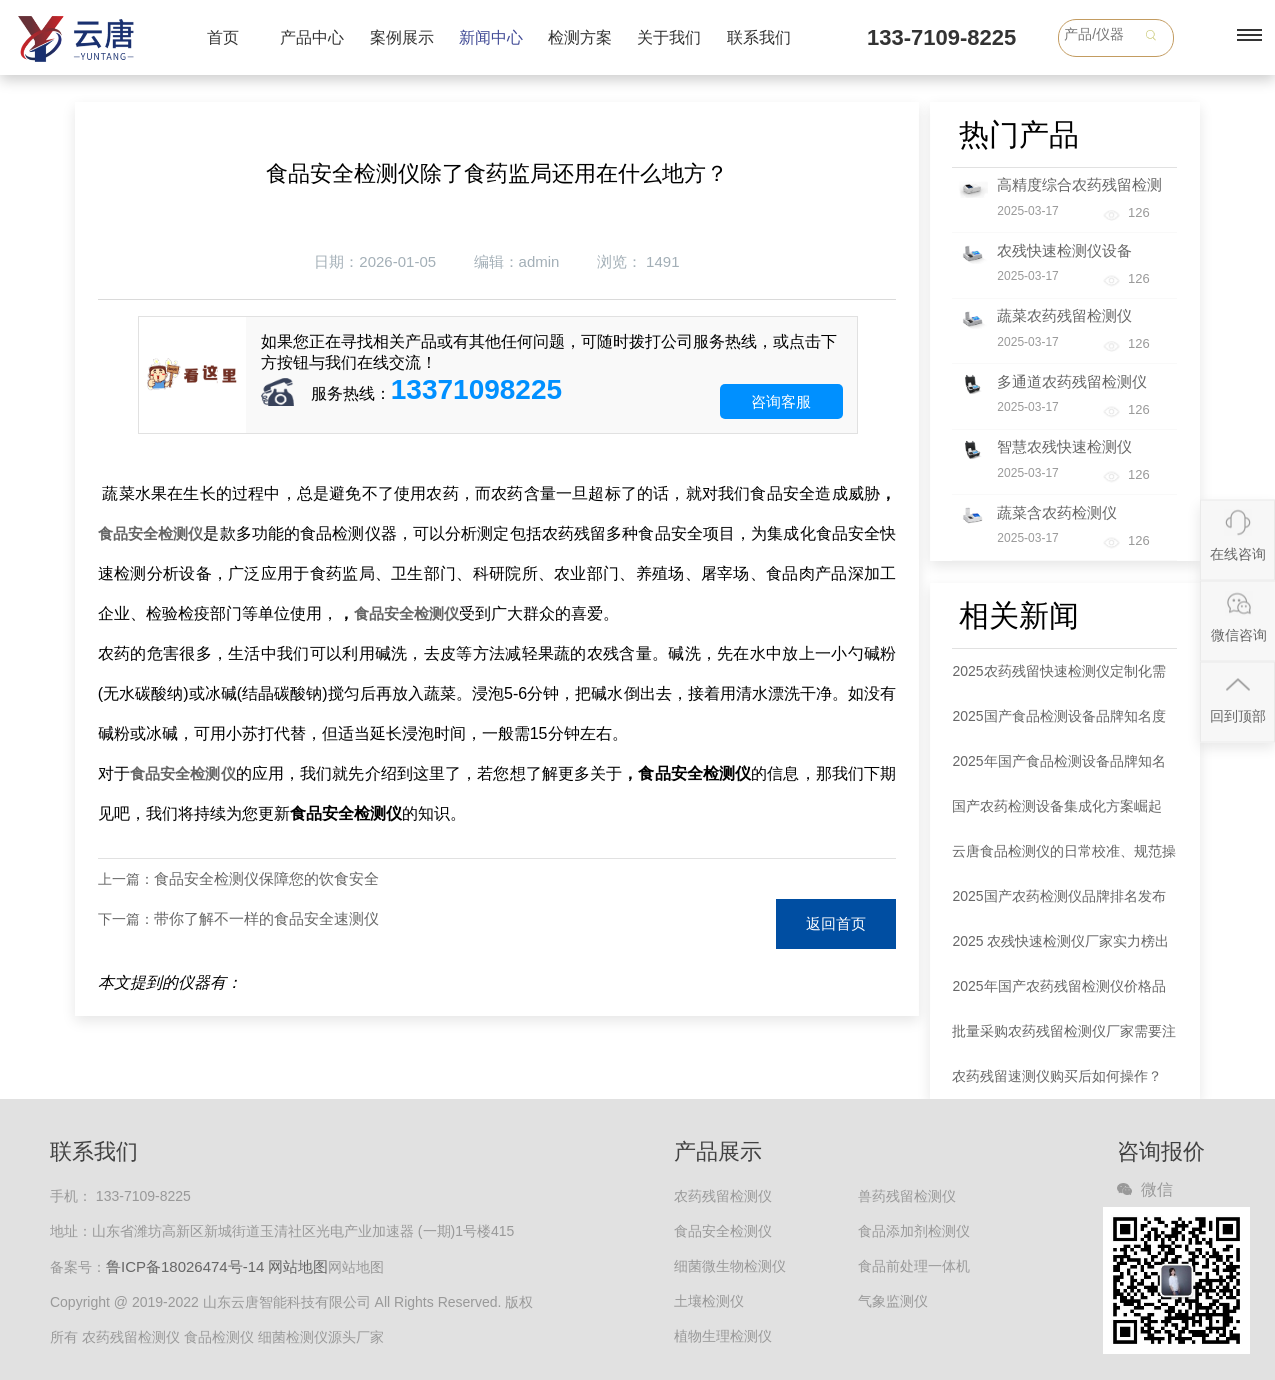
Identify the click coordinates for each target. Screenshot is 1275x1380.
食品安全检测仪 (151, 533)
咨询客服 (781, 401)
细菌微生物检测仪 (730, 1266)
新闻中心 (491, 37)
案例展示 (402, 37)
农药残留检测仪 (723, 1196)
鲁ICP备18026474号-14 (185, 1266)
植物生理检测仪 (723, 1336)
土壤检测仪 (709, 1301)
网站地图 (298, 1266)
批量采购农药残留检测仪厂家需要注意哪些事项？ (1064, 1038)
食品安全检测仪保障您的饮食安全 (266, 878)
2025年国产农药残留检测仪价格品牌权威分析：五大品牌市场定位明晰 (1064, 993)
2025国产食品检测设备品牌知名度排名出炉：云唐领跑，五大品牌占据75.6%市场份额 (1064, 723)
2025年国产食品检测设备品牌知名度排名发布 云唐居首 (1058, 768)
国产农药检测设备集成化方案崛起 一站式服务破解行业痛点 (1057, 813)
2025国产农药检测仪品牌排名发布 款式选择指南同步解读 (1058, 903)
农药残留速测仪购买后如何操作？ (1057, 1076)
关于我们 (669, 37)
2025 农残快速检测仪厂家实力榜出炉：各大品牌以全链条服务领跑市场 (1064, 948)
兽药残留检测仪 (907, 1196)
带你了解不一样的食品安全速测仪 (266, 918)
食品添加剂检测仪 (914, 1231)
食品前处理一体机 (914, 1266)
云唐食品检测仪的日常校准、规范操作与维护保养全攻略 (1064, 858)
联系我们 (759, 37)
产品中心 (312, 37)
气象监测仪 (893, 1301)
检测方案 (580, 37)
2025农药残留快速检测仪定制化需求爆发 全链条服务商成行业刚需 (1058, 678)
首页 (223, 37)
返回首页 (836, 923)
